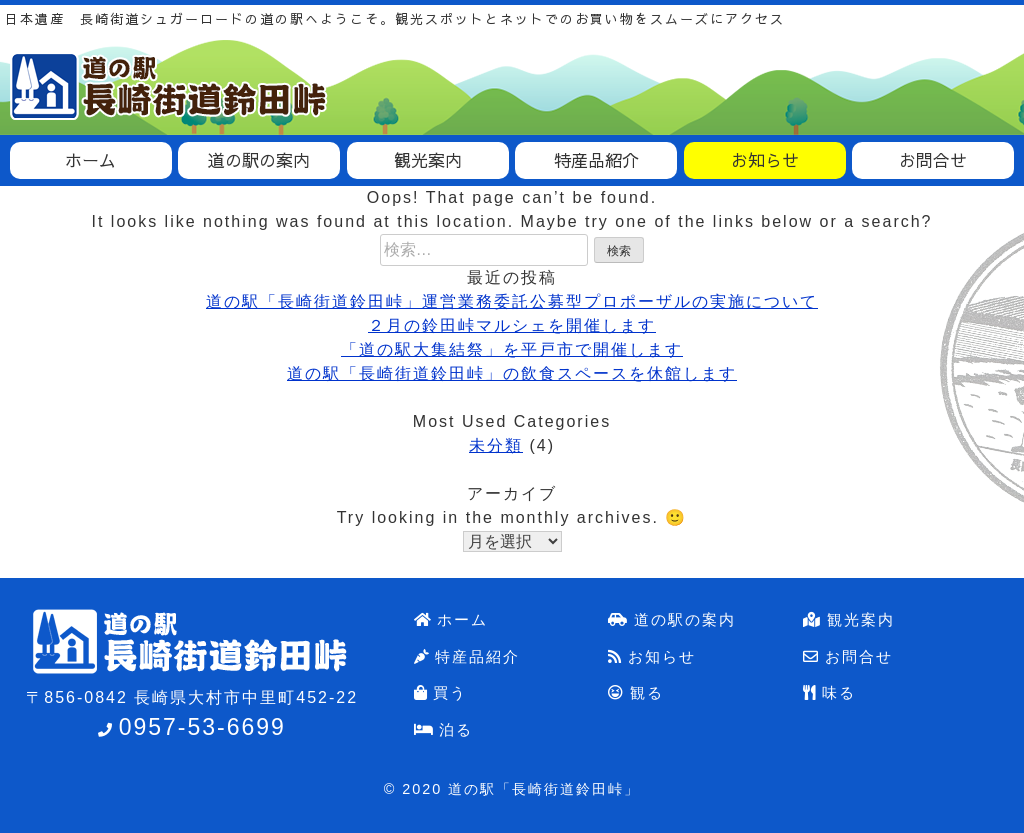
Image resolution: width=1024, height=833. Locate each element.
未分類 (496, 445)
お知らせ (652, 656)
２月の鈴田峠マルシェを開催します (512, 325)
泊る (444, 729)
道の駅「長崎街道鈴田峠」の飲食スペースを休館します (512, 373)
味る (829, 692)
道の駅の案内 (672, 619)
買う (441, 692)
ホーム (451, 619)
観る (636, 692)
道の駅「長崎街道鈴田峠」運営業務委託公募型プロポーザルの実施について (512, 301)
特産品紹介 (467, 656)
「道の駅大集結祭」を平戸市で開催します (512, 349)
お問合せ (848, 656)
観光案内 (849, 619)
